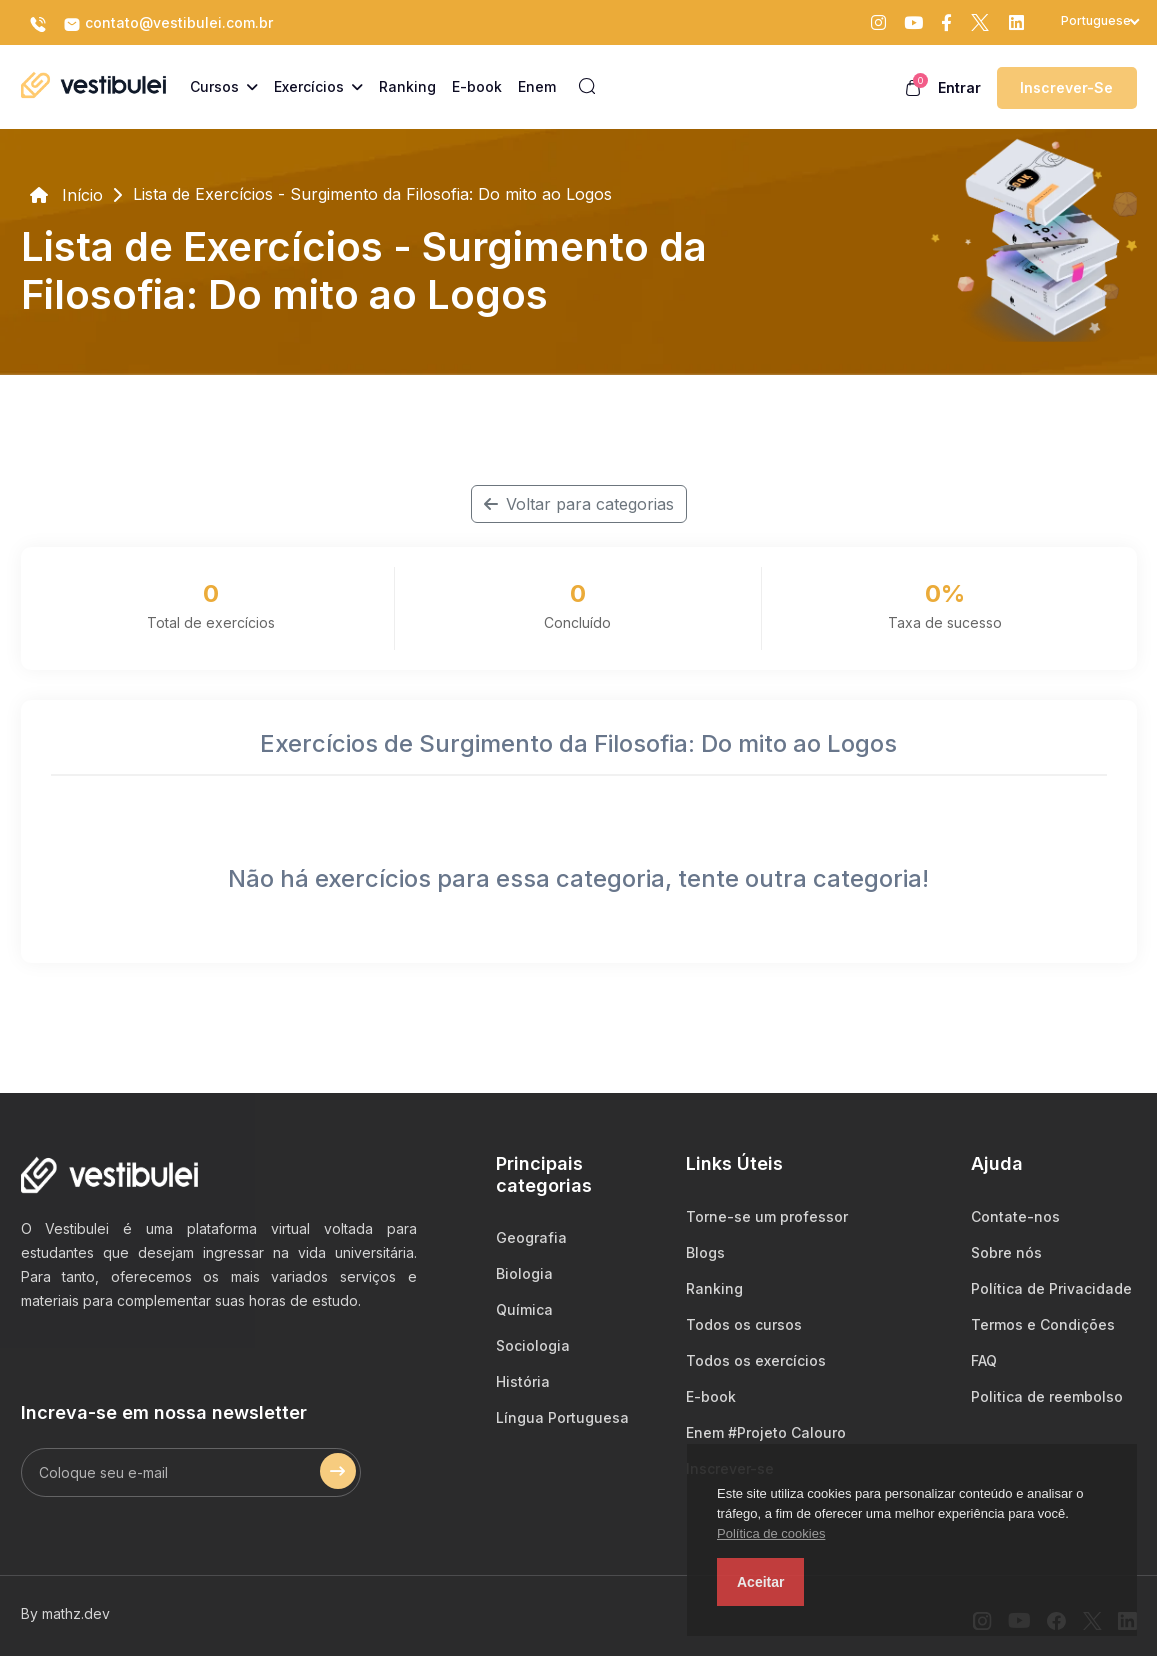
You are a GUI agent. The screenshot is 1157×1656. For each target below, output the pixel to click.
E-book (711, 1396)
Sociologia (533, 1345)
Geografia (531, 1237)
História (523, 1381)
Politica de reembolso (1047, 1396)
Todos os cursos (744, 1324)
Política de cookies (771, 1533)
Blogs (705, 1252)
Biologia (524, 1273)
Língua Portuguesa (562, 1417)
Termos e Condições (1043, 1324)
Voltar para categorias (579, 504)
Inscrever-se (1066, 87)
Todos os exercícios (756, 1360)
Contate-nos (1015, 1216)
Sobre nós (1006, 1252)
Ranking (714, 1288)
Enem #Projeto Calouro (766, 1432)
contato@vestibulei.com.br (168, 24)
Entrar (959, 87)
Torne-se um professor (767, 1216)
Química (524, 1309)
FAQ (984, 1360)
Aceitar (760, 1582)
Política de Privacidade (1051, 1288)
